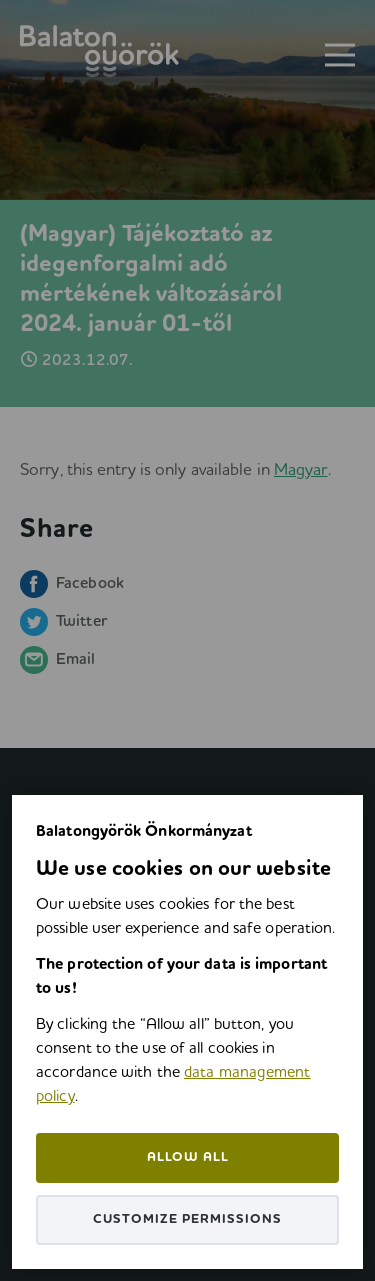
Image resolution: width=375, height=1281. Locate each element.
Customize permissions (187, 1219)
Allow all (188, 1157)
